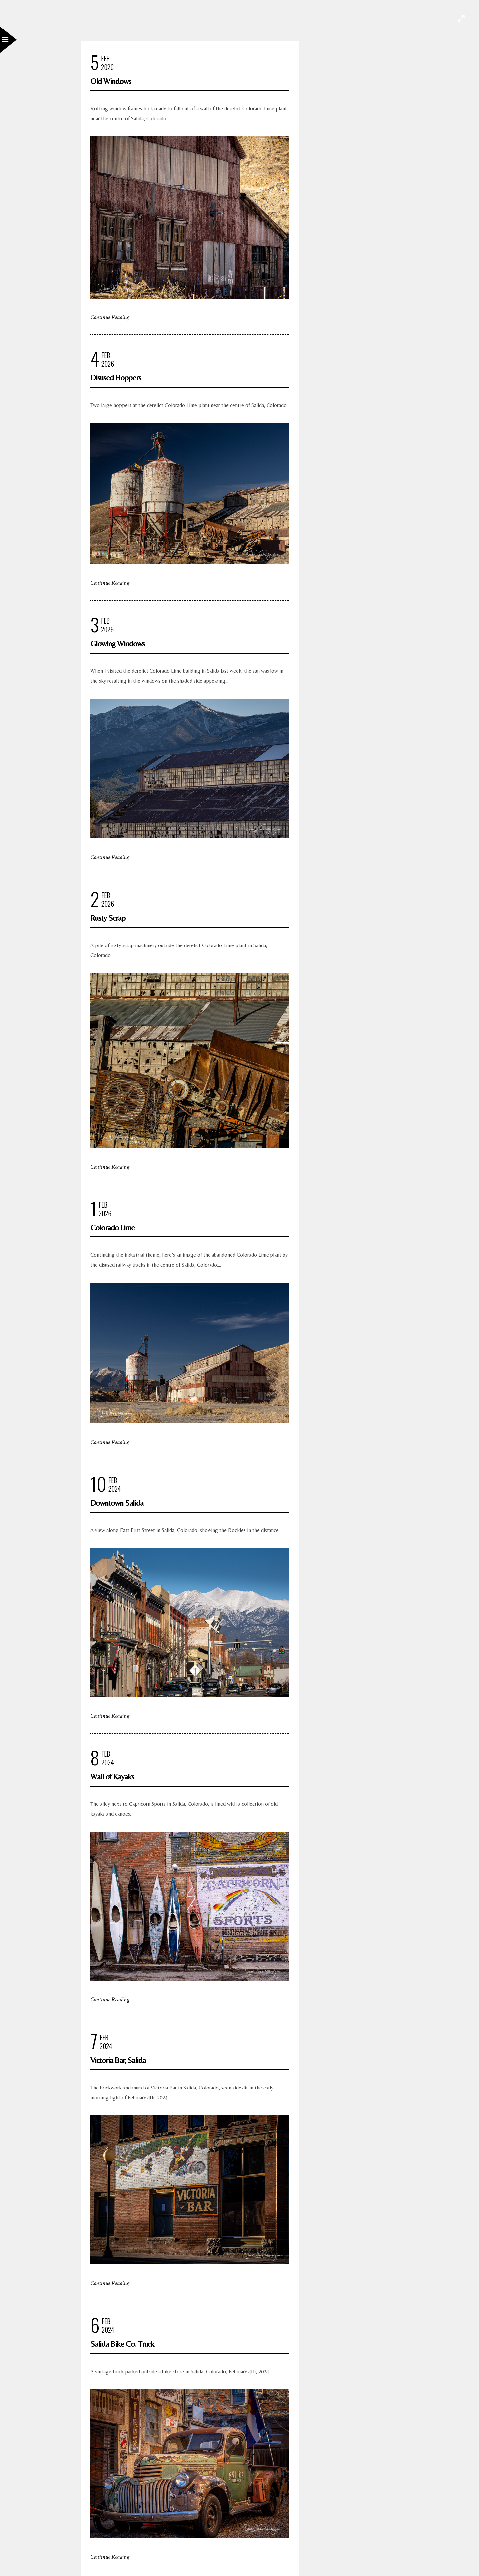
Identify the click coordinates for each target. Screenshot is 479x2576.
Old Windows (110, 81)
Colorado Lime (112, 1227)
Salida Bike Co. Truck (122, 2343)
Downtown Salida (116, 1502)
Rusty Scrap (107, 917)
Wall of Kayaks (112, 1776)
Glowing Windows (117, 643)
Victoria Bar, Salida (118, 2060)
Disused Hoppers (115, 377)
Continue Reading (109, 317)
